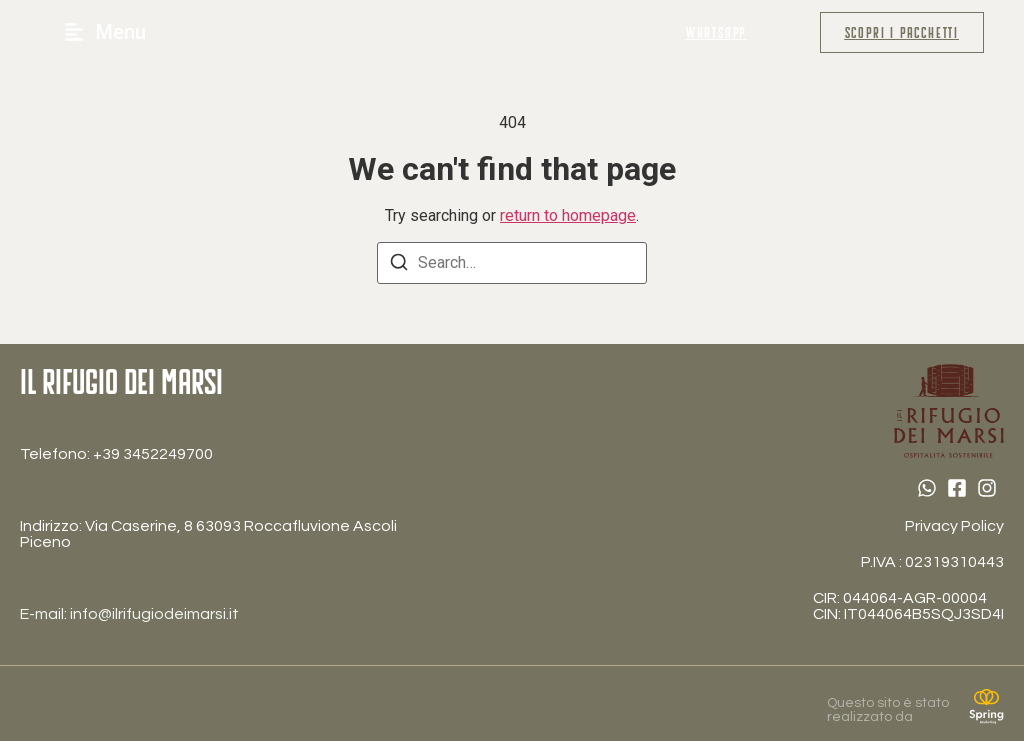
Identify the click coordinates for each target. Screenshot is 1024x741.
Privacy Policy (954, 526)
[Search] (399, 265)
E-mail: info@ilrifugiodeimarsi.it (129, 614)
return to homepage (568, 215)
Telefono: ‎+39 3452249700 (116, 454)
